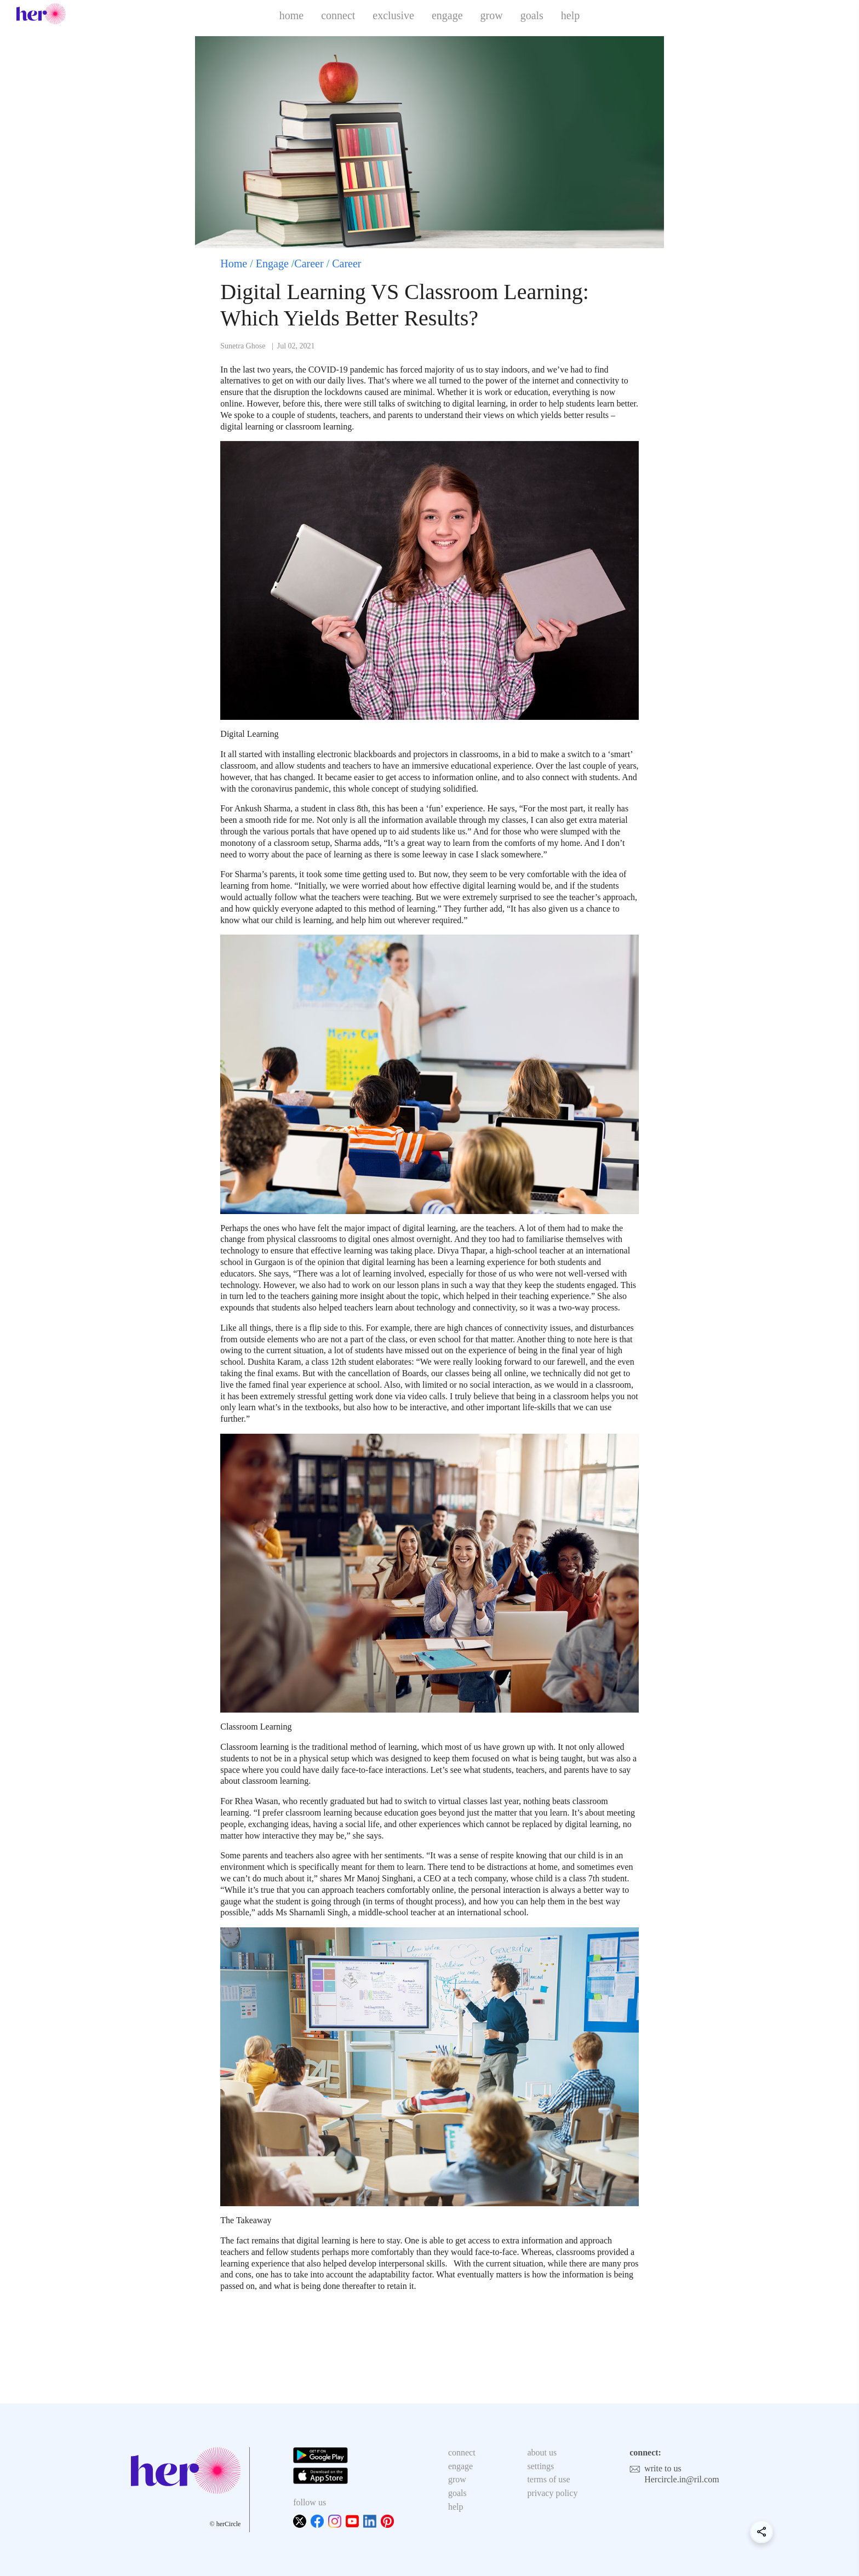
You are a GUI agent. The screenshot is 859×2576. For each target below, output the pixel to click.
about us (542, 2452)
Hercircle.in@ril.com (681, 2479)
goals (531, 15)
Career (308, 263)
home (291, 15)
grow (491, 15)
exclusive (393, 15)
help (570, 15)
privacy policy (552, 2493)
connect (338, 15)
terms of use (548, 2479)
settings (540, 2466)
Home (233, 263)
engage (447, 15)
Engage (272, 263)
